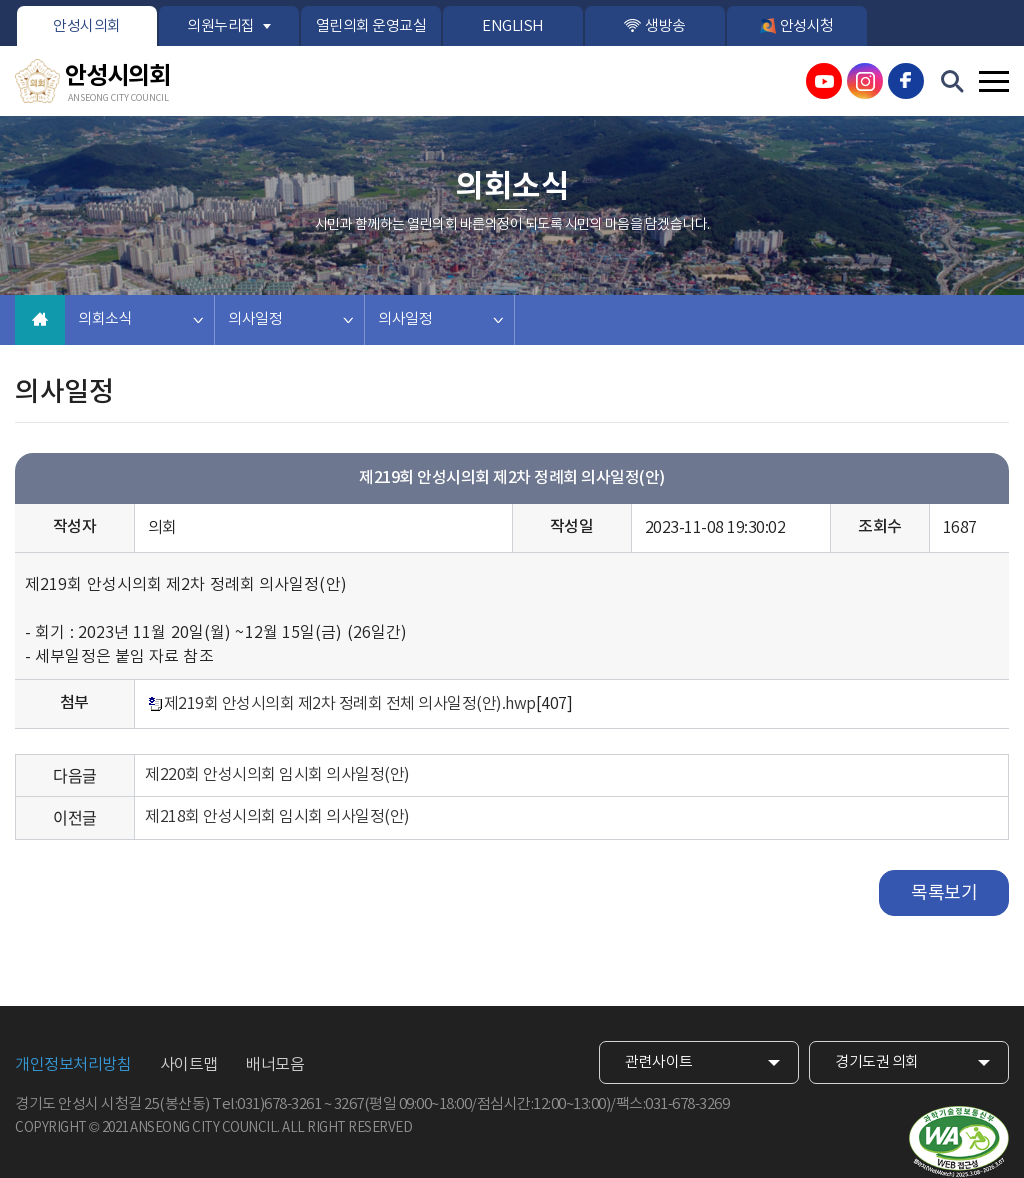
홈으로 (40, 320)
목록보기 (944, 893)
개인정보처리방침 (73, 1065)
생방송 (665, 26)
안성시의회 (87, 26)
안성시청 (807, 26)
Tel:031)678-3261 (266, 1104)
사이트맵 (189, 1065)
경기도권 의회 (877, 1062)
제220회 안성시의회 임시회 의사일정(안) (277, 775)
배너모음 (275, 1065)
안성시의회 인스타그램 (865, 81)
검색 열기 (953, 82)
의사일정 (255, 319)
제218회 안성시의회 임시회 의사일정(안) (277, 817)
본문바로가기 (0, 0)
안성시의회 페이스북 (906, 81)
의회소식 (105, 319)
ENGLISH (513, 26)
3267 (349, 1104)
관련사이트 (659, 1062)
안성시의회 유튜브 (824, 81)
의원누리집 (221, 26)
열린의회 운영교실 (371, 26)
